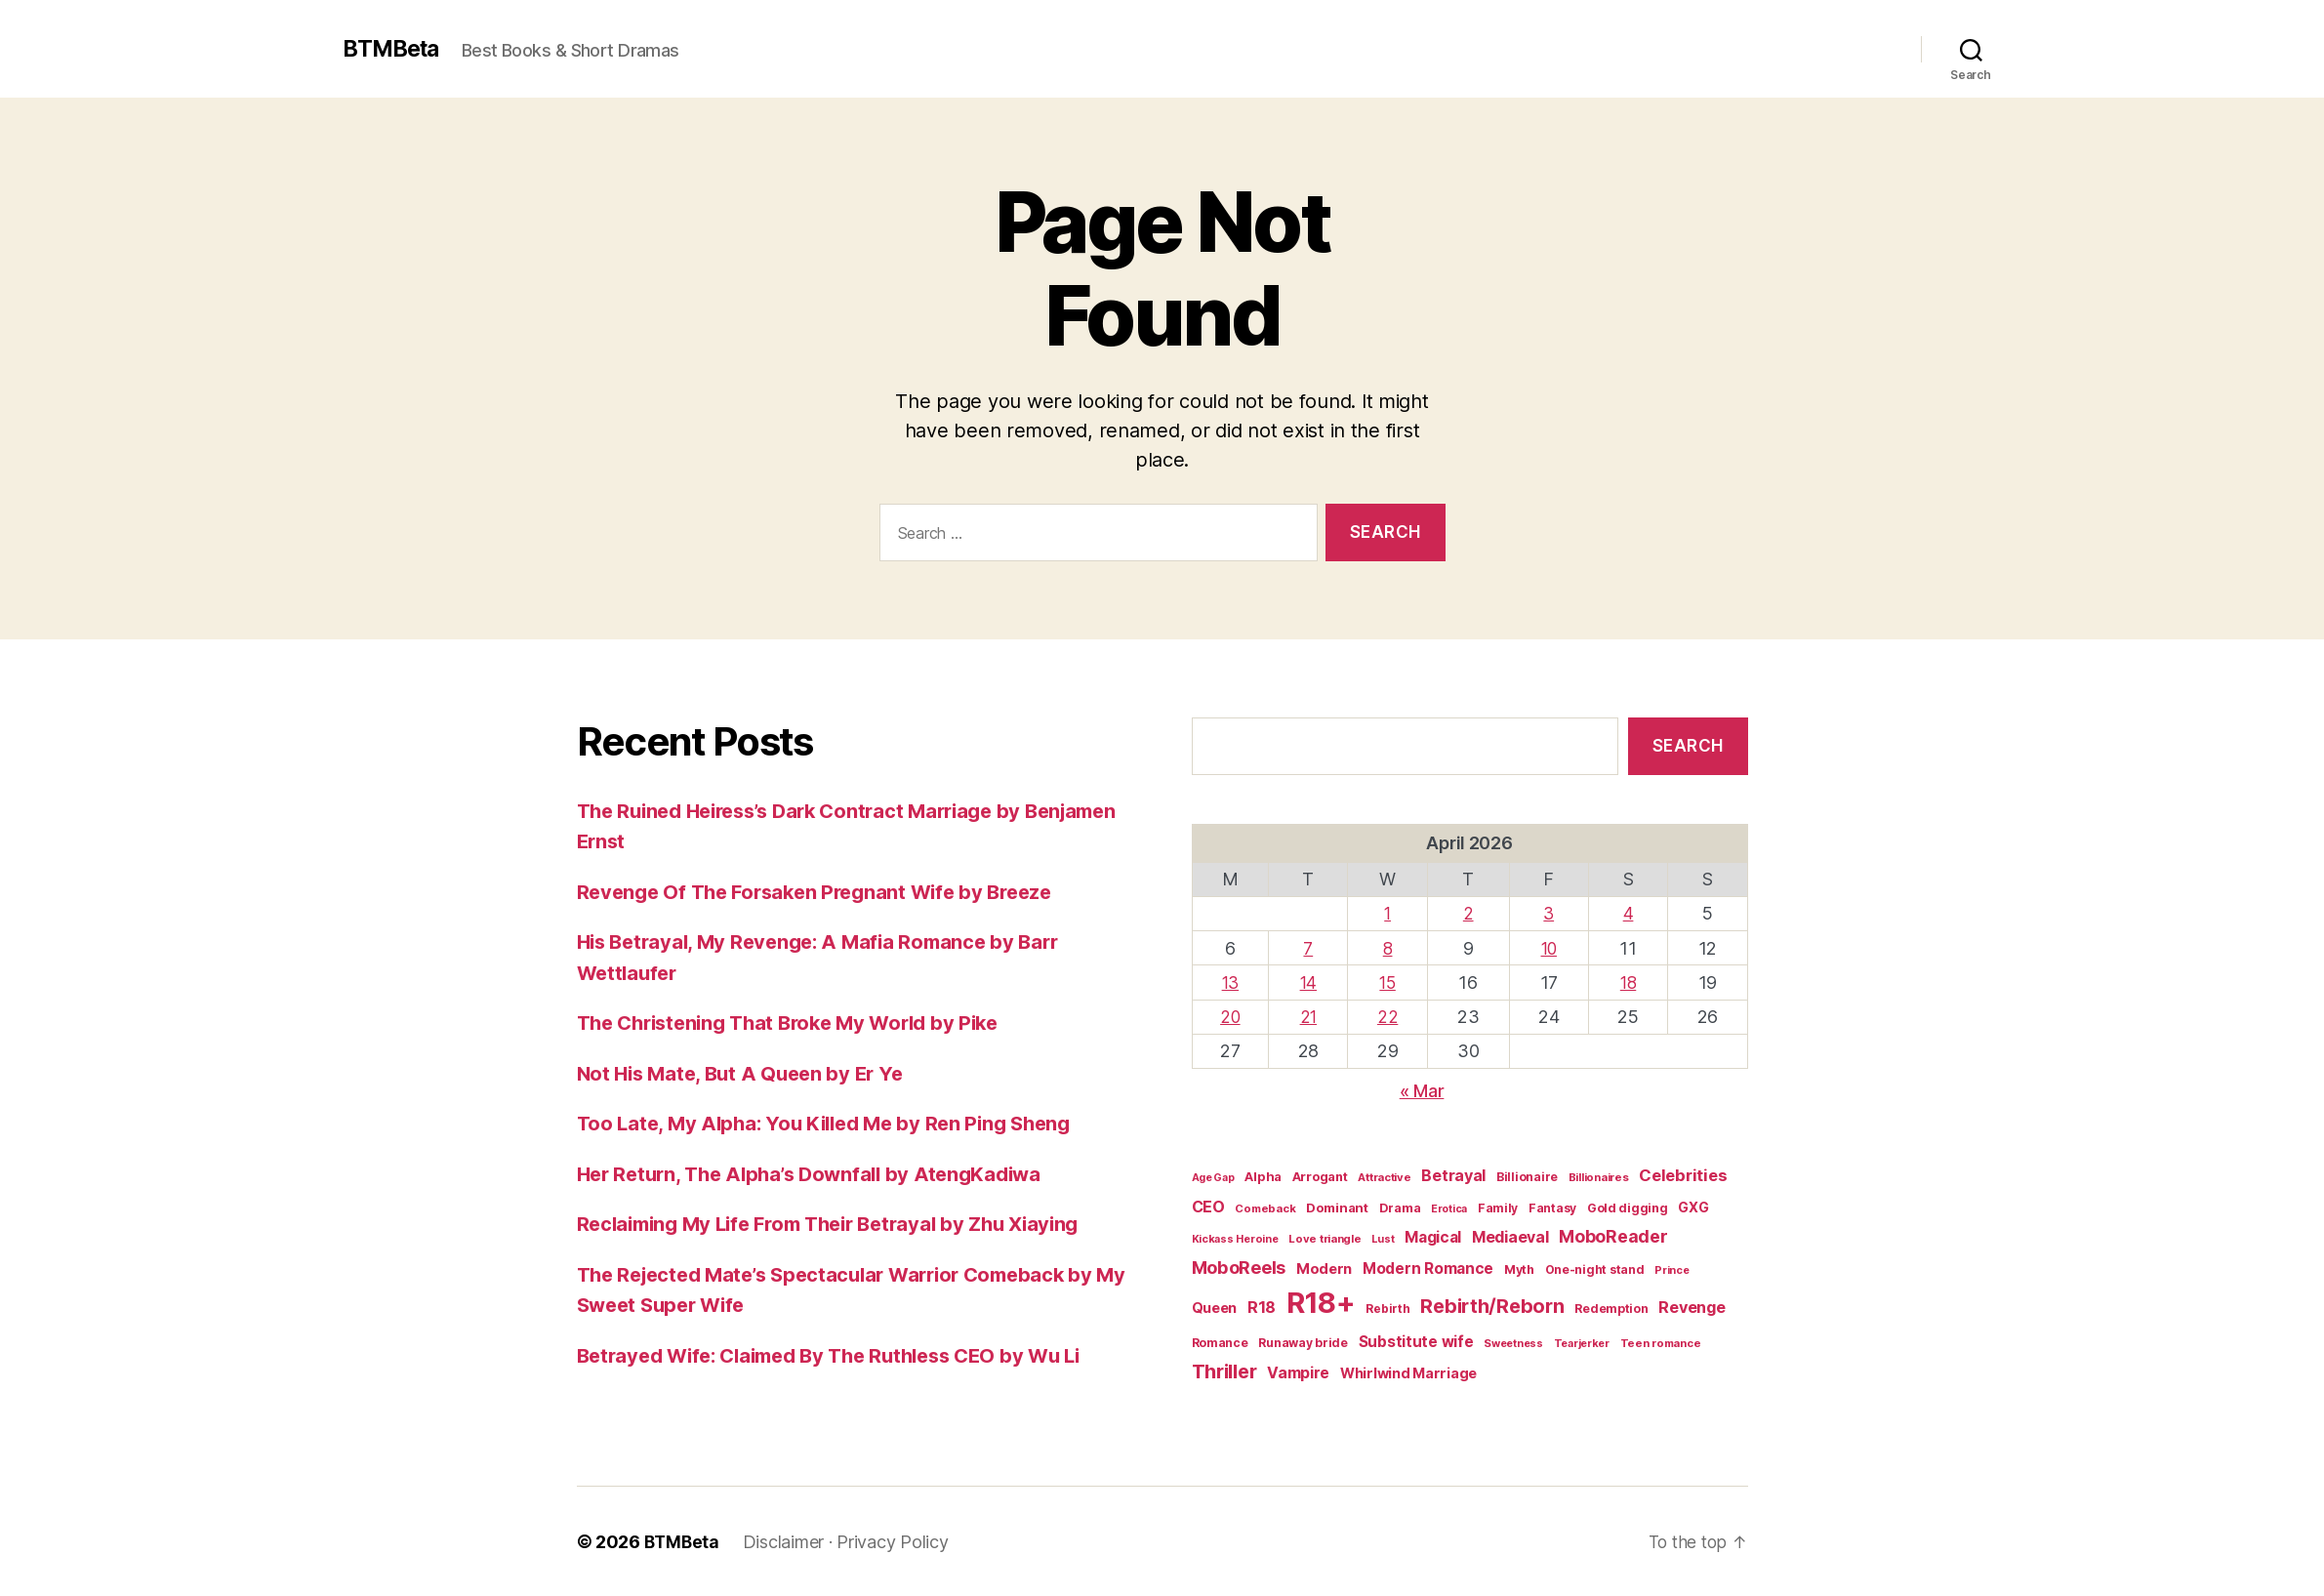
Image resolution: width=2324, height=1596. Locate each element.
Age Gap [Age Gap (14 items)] (1213, 1177)
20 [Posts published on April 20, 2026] (1231, 1016)
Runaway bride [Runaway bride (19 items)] (1303, 1342)
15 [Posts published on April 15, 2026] (1389, 982)
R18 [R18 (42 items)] (1261, 1307)
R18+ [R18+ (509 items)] (1321, 1303)
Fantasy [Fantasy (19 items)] (1552, 1207)
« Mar (1422, 1091)
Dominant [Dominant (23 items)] (1337, 1206)
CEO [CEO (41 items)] (1208, 1205)
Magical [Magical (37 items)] (1433, 1237)
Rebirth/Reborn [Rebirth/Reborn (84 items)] (1492, 1306)
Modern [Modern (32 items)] (1324, 1268)
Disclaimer (786, 1541)
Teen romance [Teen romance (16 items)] (1660, 1343)
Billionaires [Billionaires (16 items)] (1599, 1177)
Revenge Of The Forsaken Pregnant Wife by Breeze (825, 892)
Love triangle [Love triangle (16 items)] (1325, 1239)
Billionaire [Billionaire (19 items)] (1527, 1176)
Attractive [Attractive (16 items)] (1384, 1177)
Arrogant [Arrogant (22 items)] (1320, 1176)
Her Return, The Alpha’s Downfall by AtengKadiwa (819, 1174)
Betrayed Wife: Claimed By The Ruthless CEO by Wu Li (844, 1355)
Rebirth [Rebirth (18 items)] (1387, 1308)
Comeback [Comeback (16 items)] (1265, 1207)
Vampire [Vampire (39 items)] (1298, 1372)
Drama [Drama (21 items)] (1400, 1207)
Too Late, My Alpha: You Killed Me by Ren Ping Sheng (834, 1123)
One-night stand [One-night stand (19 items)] (1595, 1268)
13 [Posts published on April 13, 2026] (1231, 982)
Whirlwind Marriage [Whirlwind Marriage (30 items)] (1408, 1372)
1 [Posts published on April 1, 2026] (1389, 913)
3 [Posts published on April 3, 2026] (1550, 913)
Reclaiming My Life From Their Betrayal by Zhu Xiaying (843, 1223)
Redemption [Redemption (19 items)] (1611, 1308)
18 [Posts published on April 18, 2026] (1628, 982)
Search (1688, 746)
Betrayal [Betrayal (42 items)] (1453, 1175)
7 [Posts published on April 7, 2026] (1310, 947)
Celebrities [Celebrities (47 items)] (1683, 1175)
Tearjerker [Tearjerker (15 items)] (1582, 1343)
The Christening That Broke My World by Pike (799, 1022)
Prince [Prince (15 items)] (1671, 1269)
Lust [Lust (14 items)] (1382, 1239)
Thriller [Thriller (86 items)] (1224, 1370)
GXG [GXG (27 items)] (1693, 1206)
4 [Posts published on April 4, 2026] (1628, 913)
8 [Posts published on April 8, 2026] (1389, 947)
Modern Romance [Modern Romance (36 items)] (1428, 1267)
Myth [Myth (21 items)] (1519, 1268)
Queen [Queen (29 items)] (1215, 1307)
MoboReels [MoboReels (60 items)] (1239, 1266)
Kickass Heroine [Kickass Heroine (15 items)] (1235, 1239)
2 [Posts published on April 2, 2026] (1469, 913)
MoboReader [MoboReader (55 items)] (1613, 1236)
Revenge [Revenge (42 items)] (1691, 1307)
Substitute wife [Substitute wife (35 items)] (1416, 1341)
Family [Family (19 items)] (1498, 1207)
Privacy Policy (895, 1541)
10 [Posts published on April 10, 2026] (1549, 947)
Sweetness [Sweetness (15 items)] (1513, 1343)
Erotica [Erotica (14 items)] (1449, 1208)
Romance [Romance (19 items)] (1220, 1342)
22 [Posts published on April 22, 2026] (1389, 1016)
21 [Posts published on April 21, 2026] (1310, 1016)
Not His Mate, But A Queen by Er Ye (747, 1073)
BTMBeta (394, 49)
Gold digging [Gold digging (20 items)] (1627, 1207)
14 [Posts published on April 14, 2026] (1310, 982)
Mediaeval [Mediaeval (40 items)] (1510, 1237)
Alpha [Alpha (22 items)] (1263, 1176)
